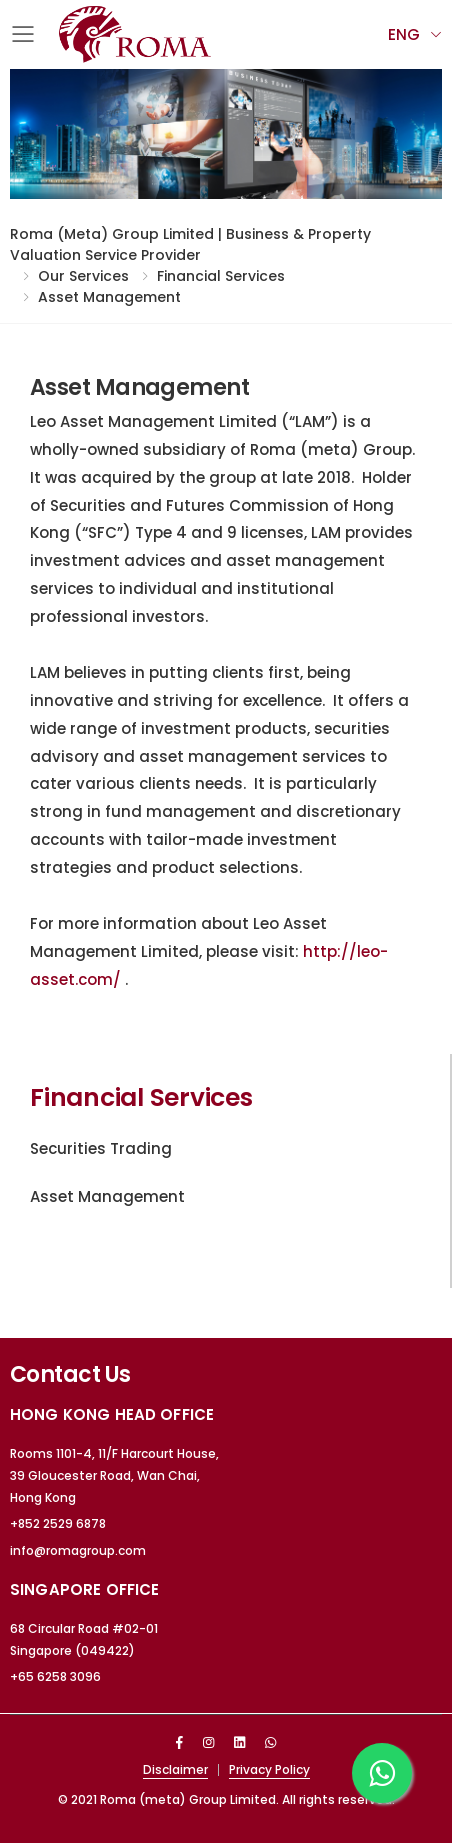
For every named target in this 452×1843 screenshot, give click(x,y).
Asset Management (109, 297)
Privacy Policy (269, 1769)
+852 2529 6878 (58, 1523)
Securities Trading (101, 1148)
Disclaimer (175, 1769)
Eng (404, 34)
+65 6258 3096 (55, 1676)
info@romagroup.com (78, 1550)
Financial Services (221, 276)
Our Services (83, 276)
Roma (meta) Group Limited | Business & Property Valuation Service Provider (190, 244)
